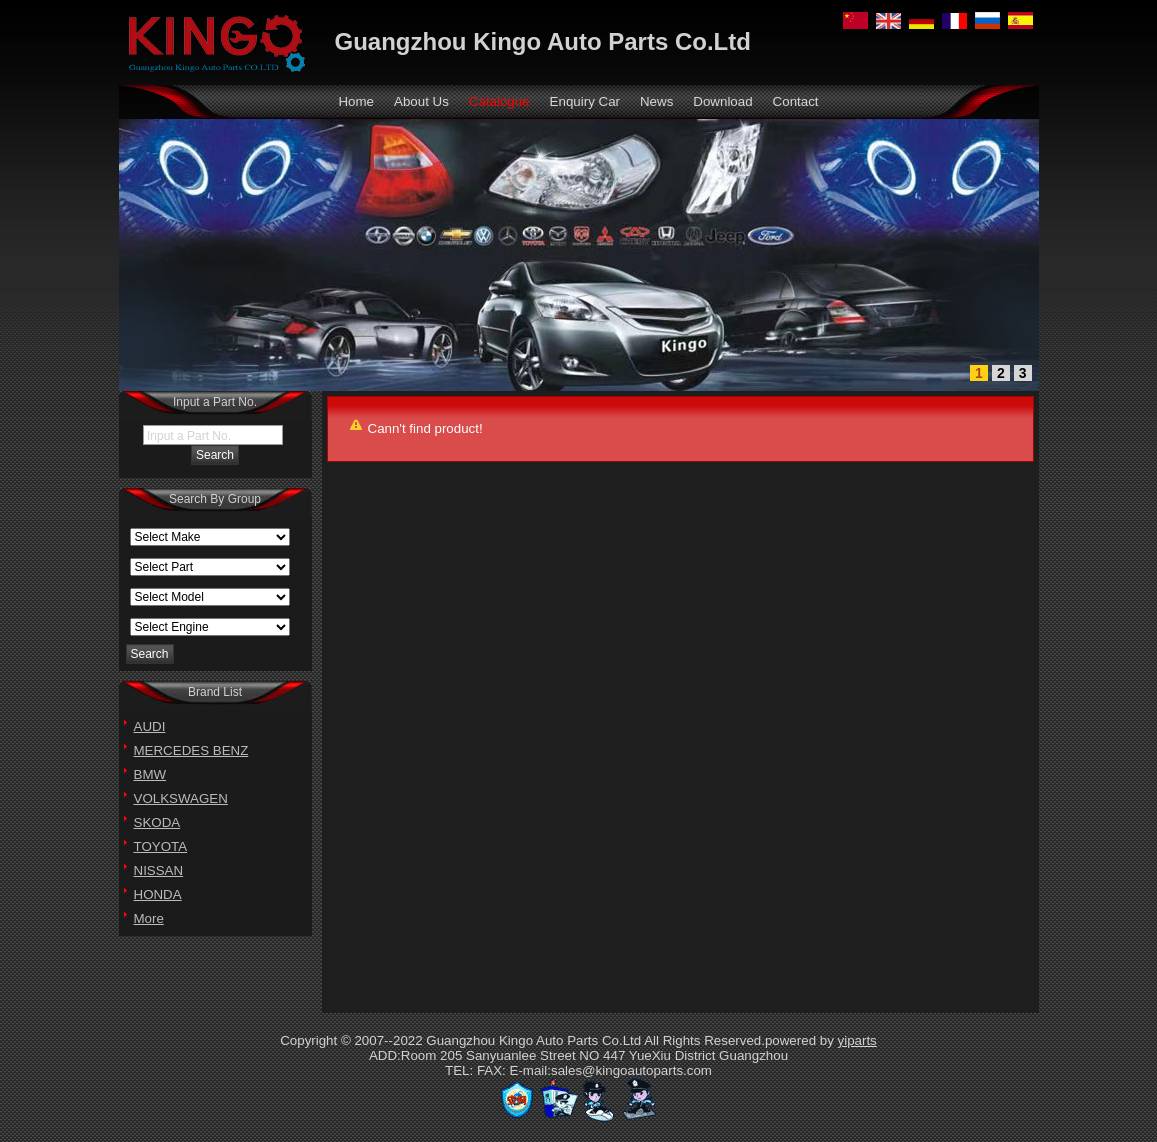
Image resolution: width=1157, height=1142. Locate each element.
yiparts (857, 1040)
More (149, 918)
